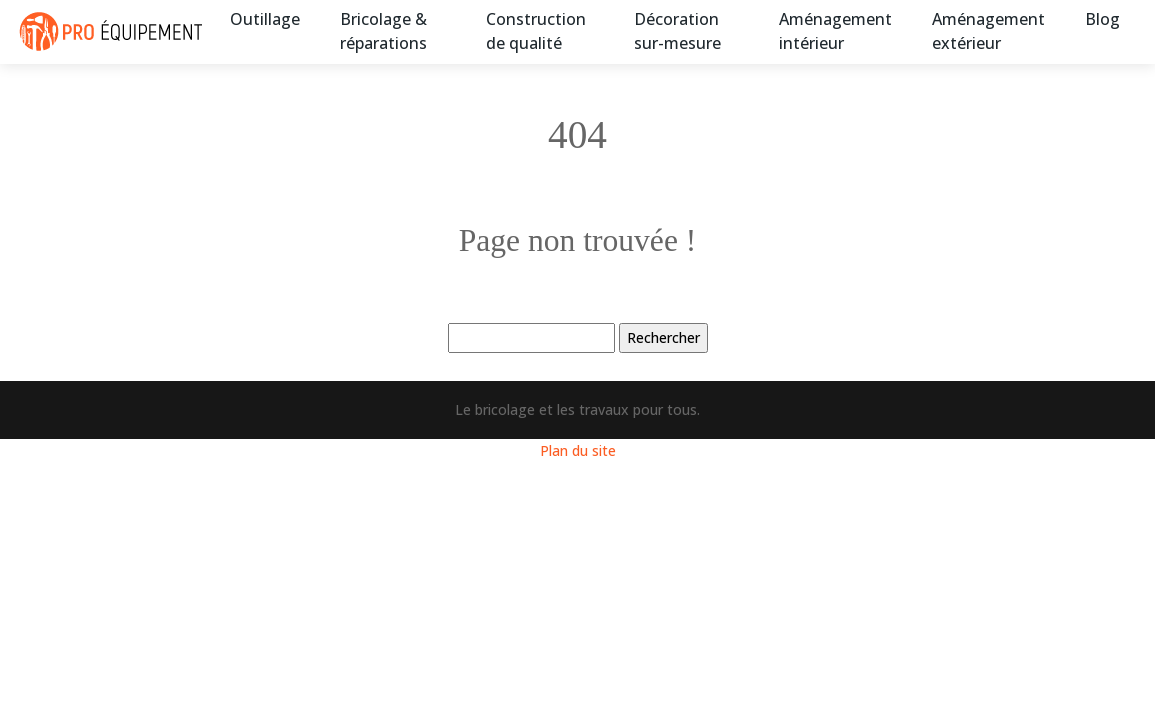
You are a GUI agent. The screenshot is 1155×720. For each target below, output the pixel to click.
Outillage (265, 19)
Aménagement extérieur (988, 31)
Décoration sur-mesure (677, 31)
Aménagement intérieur (835, 31)
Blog (1102, 19)
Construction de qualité (536, 31)
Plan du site (578, 450)
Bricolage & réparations (383, 31)
